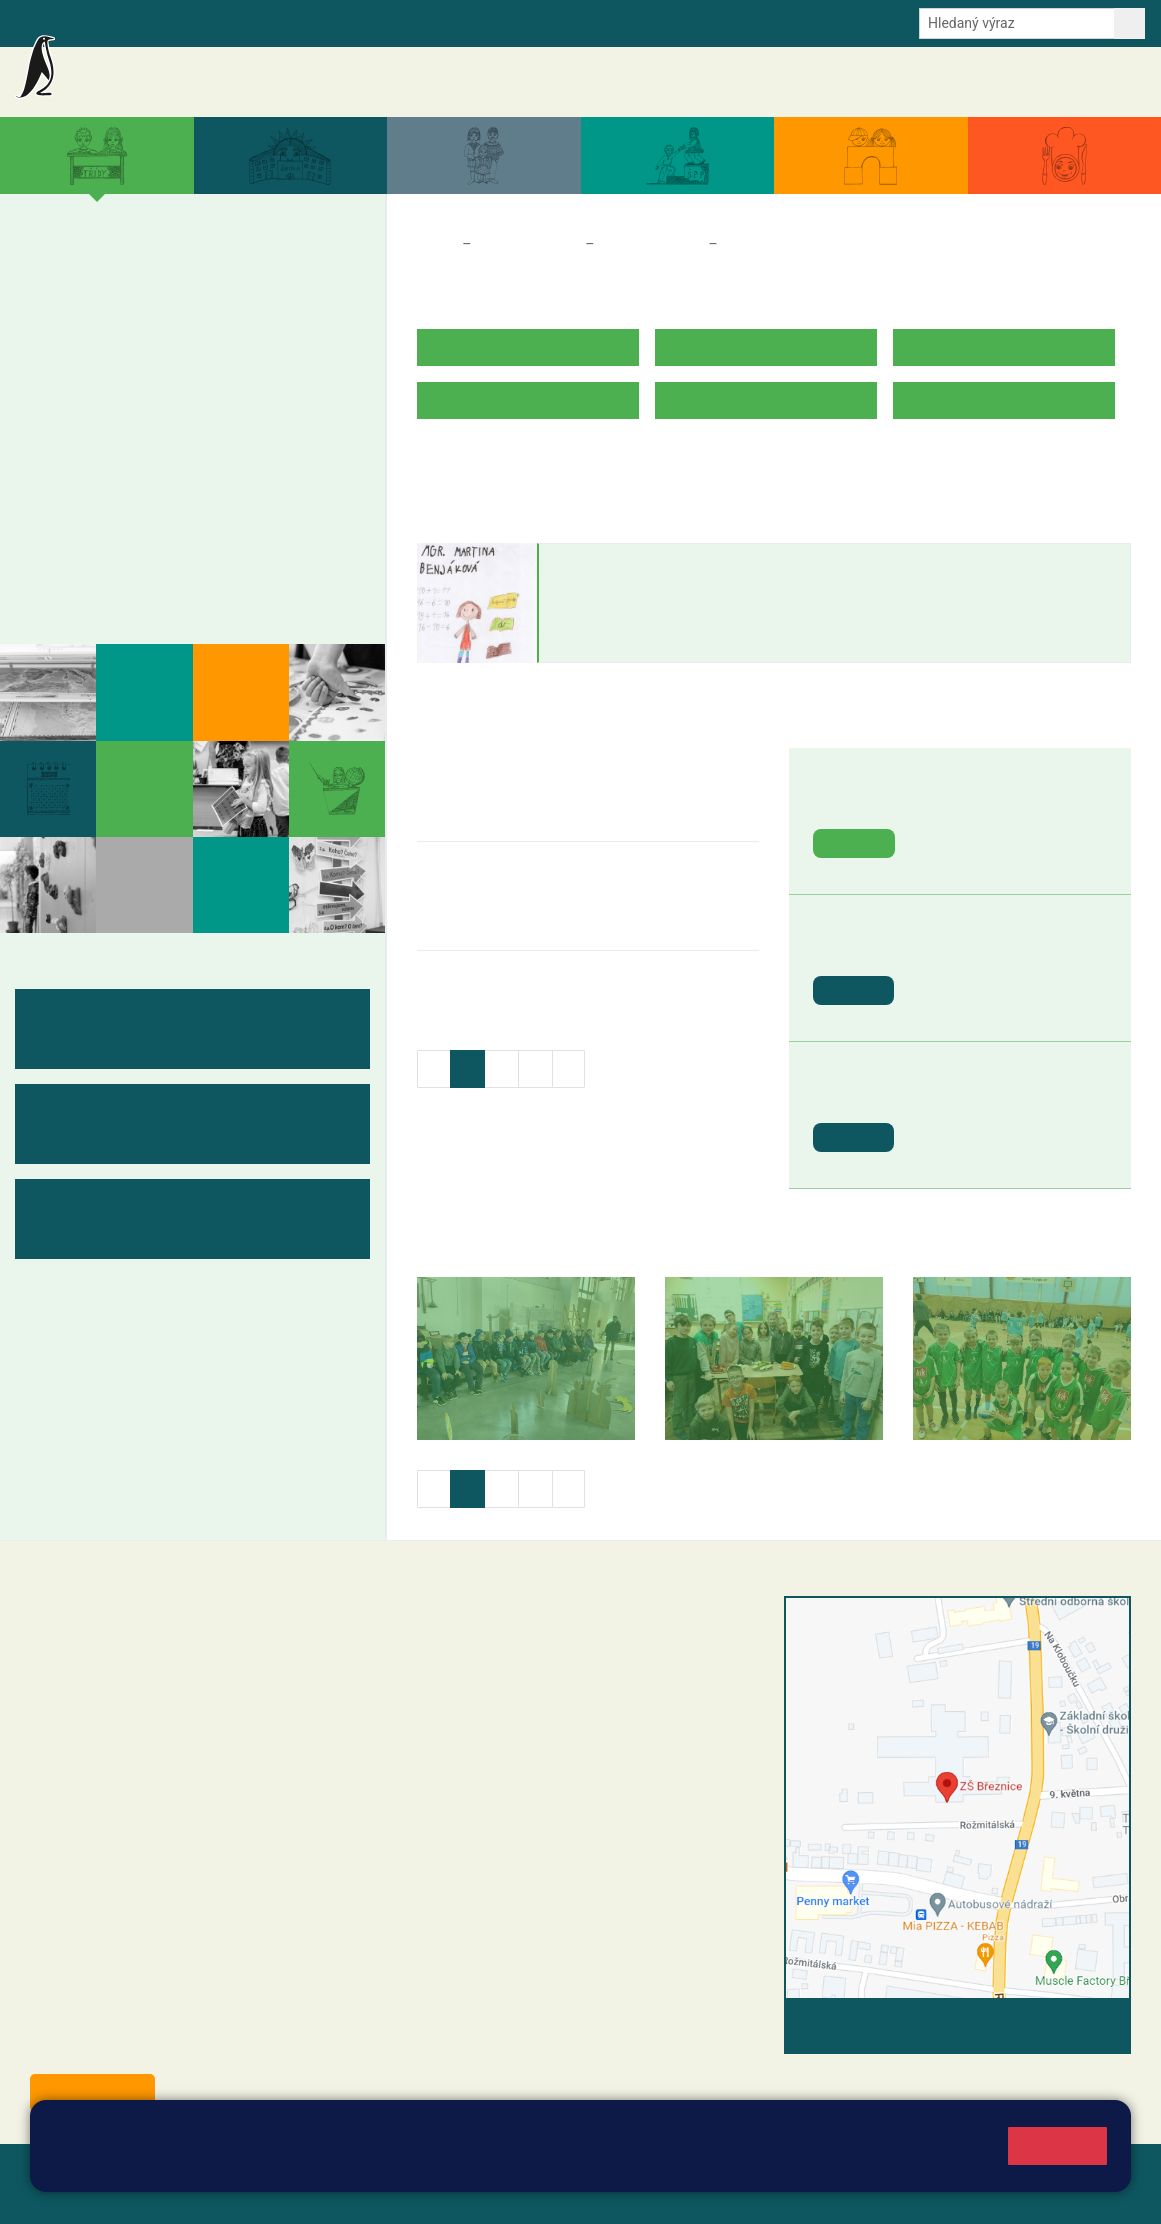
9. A (243, 420)
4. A (243, 266)
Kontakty (1109, 82)
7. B (113, 459)
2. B (113, 305)
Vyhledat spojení (1062, 2025)
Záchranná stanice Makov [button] (1011, 803)
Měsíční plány (94, 514)
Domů (435, 244)
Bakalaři (97, 22)
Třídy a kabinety (528, 244)
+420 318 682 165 (562, 1709)
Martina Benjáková (632, 563)
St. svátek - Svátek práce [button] (1006, 950)
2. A (114, 266)
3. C (177, 344)
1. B (49, 305)
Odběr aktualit (407, 22)
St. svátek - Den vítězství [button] (1006, 1097)
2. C (113, 344)
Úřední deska (1025, 82)
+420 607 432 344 (557, 1730)
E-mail (329, 22)
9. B (242, 459)
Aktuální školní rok (750, 82)
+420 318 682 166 (552, 1751)
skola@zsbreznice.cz (517, 1772)
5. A (307, 266)
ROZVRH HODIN (474, 462)
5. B (306, 305)
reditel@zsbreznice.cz (520, 1648)
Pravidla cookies (181, 2165)
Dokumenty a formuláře (896, 82)
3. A (192, 265)
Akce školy (643, 82)
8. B (177, 459)
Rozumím (1057, 2145)
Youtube (492, 22)
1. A (50, 266)
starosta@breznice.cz (139, 2047)
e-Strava (268, 22)
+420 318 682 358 (488, 1627)
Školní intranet (182, 22)
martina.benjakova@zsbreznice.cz (653, 623)
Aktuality (567, 82)
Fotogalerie (83, 592)
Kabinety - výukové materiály (162, 553)
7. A (114, 420)
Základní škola (160, 73)
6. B (49, 459)
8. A (178, 420)
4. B (242, 305)
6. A (50, 420)
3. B (177, 305)
